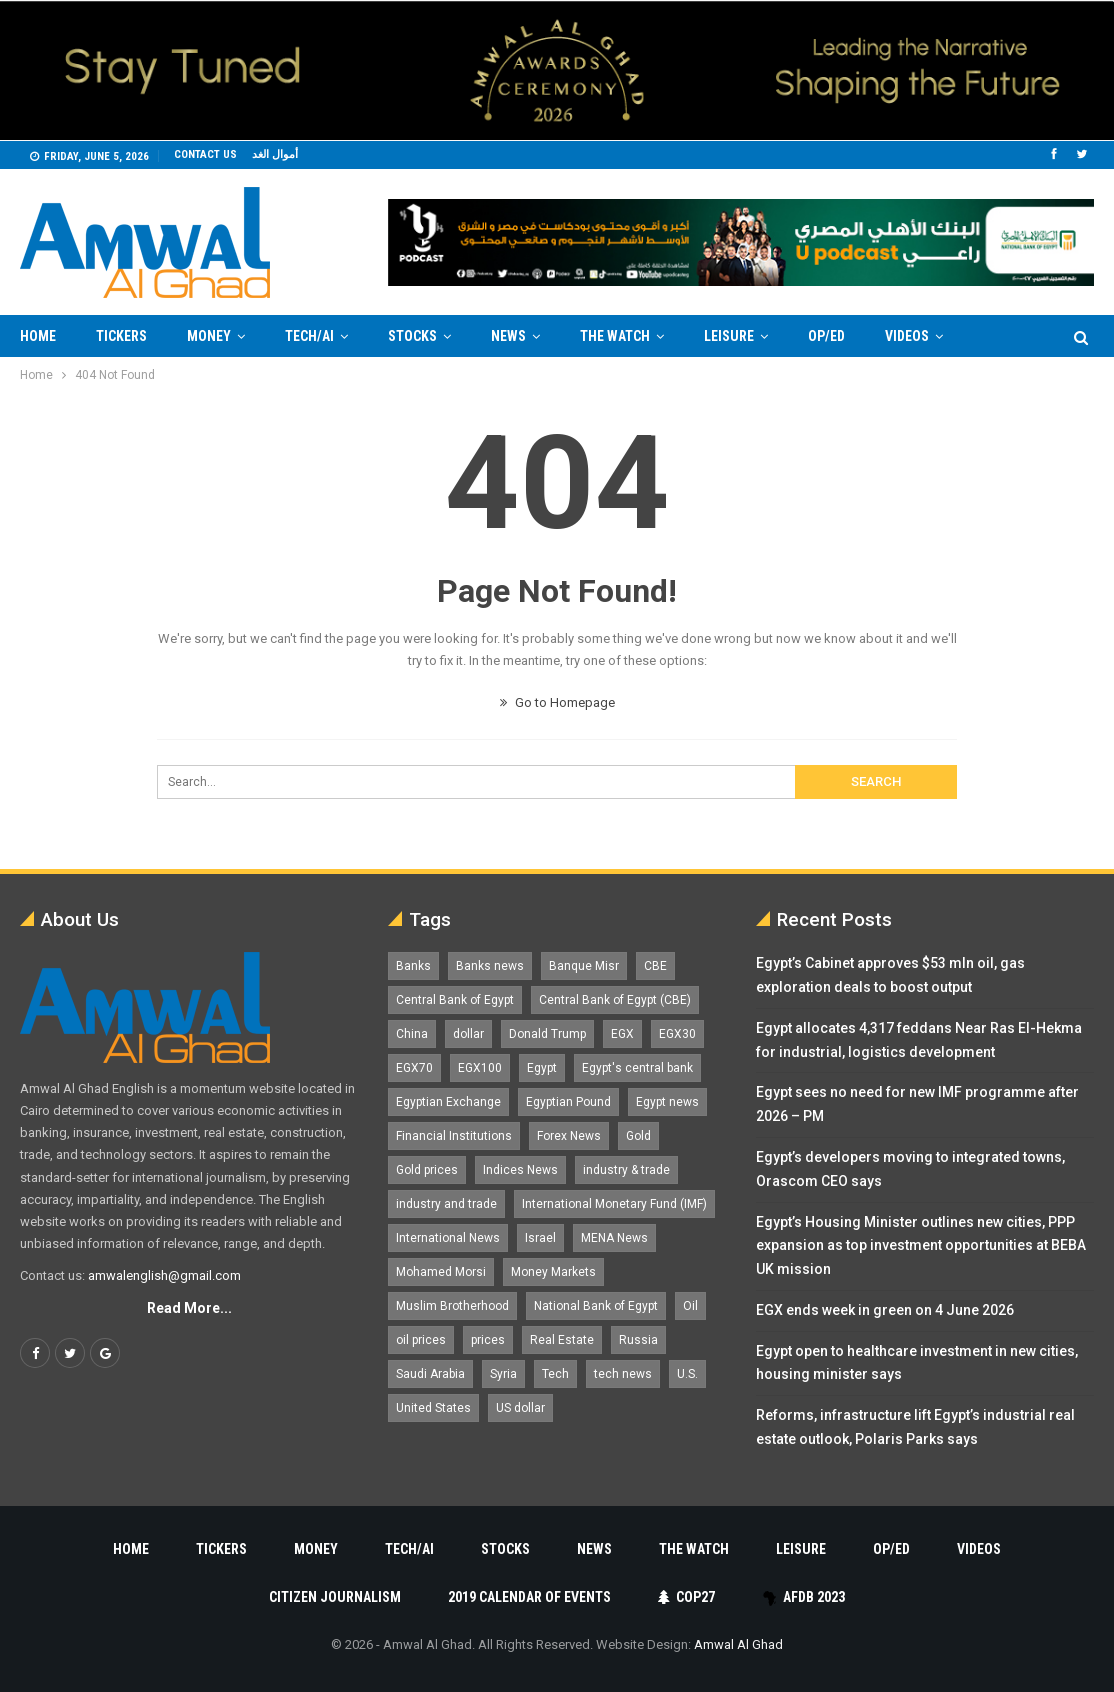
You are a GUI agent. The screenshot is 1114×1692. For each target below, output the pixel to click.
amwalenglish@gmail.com (164, 1275)
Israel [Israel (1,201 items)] (540, 1238)
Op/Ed (826, 336)
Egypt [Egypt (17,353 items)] (542, 1068)
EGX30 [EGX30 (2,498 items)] (677, 1034)
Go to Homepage (557, 702)
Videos (979, 1549)
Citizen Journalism (335, 1597)
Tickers (121, 336)
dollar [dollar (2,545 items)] (468, 1034)
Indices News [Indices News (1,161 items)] (520, 1170)
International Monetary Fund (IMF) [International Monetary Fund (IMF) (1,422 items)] (614, 1204)
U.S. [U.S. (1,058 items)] (687, 1374)
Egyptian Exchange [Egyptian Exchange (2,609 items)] (448, 1102)
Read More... (189, 1308)
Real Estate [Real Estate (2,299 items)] (562, 1340)
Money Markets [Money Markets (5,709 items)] (553, 1272)
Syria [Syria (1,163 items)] (503, 1374)
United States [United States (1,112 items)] (433, 1408)
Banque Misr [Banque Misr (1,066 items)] (584, 966)
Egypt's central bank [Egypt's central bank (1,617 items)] (637, 1068)
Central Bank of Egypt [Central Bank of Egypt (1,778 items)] (455, 1000)
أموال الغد (275, 154)
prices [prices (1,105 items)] (488, 1340)
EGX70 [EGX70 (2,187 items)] (414, 1068)
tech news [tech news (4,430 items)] (623, 1374)
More (902, 336)
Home (38, 336)
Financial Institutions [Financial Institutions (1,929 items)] (454, 1136)
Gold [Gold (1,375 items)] (638, 1136)
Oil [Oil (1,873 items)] (690, 1306)
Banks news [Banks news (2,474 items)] (490, 966)
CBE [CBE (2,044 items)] (655, 966)
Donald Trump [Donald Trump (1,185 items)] (547, 1034)
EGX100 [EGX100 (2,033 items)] (480, 1068)
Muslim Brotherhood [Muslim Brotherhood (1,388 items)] (452, 1306)
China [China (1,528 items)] (412, 1034)
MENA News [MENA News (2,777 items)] (614, 1238)
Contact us (205, 154)
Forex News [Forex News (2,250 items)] (569, 1136)
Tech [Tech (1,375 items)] (555, 1374)
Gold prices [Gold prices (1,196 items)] (427, 1170)
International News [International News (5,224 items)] (448, 1238)
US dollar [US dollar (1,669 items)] (520, 1408)
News (508, 336)
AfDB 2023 (803, 1597)
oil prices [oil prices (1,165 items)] (421, 1340)
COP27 (686, 1597)
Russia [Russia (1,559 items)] (638, 1340)
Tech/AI (309, 336)
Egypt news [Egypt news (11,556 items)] (667, 1102)
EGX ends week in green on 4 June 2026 (885, 1310)
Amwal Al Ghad (738, 1644)
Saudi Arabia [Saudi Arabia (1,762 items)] (430, 1374)
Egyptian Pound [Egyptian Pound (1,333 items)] (568, 1102)
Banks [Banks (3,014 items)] (413, 966)
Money (209, 336)
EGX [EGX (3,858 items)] (622, 1034)
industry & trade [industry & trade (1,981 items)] (626, 1170)
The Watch (615, 336)
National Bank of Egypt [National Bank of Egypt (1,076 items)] (596, 1306)
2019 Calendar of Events (529, 1597)
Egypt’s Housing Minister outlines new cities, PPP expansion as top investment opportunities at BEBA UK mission (921, 1246)
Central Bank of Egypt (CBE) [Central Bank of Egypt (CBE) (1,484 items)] (615, 1000)
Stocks (412, 336)
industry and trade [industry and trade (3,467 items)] (446, 1204)
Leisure (729, 336)
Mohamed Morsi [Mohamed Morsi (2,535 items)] (441, 1272)
